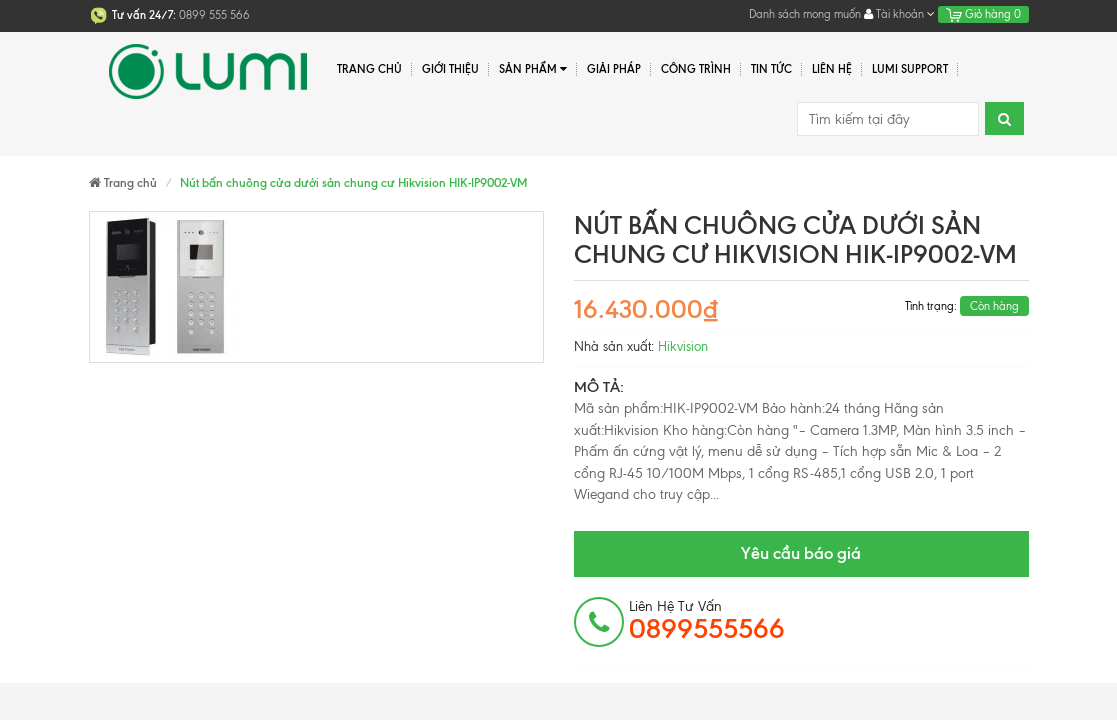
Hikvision (683, 346)
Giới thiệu (450, 69)
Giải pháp (614, 69)
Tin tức (771, 69)
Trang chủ (369, 69)
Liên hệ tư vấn (707, 621)
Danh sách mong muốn (805, 14)
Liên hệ (832, 69)
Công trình (696, 69)
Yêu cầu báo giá (801, 553)
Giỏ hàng (983, 14)
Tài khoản (899, 14)
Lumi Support (910, 69)
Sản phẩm (533, 69)
